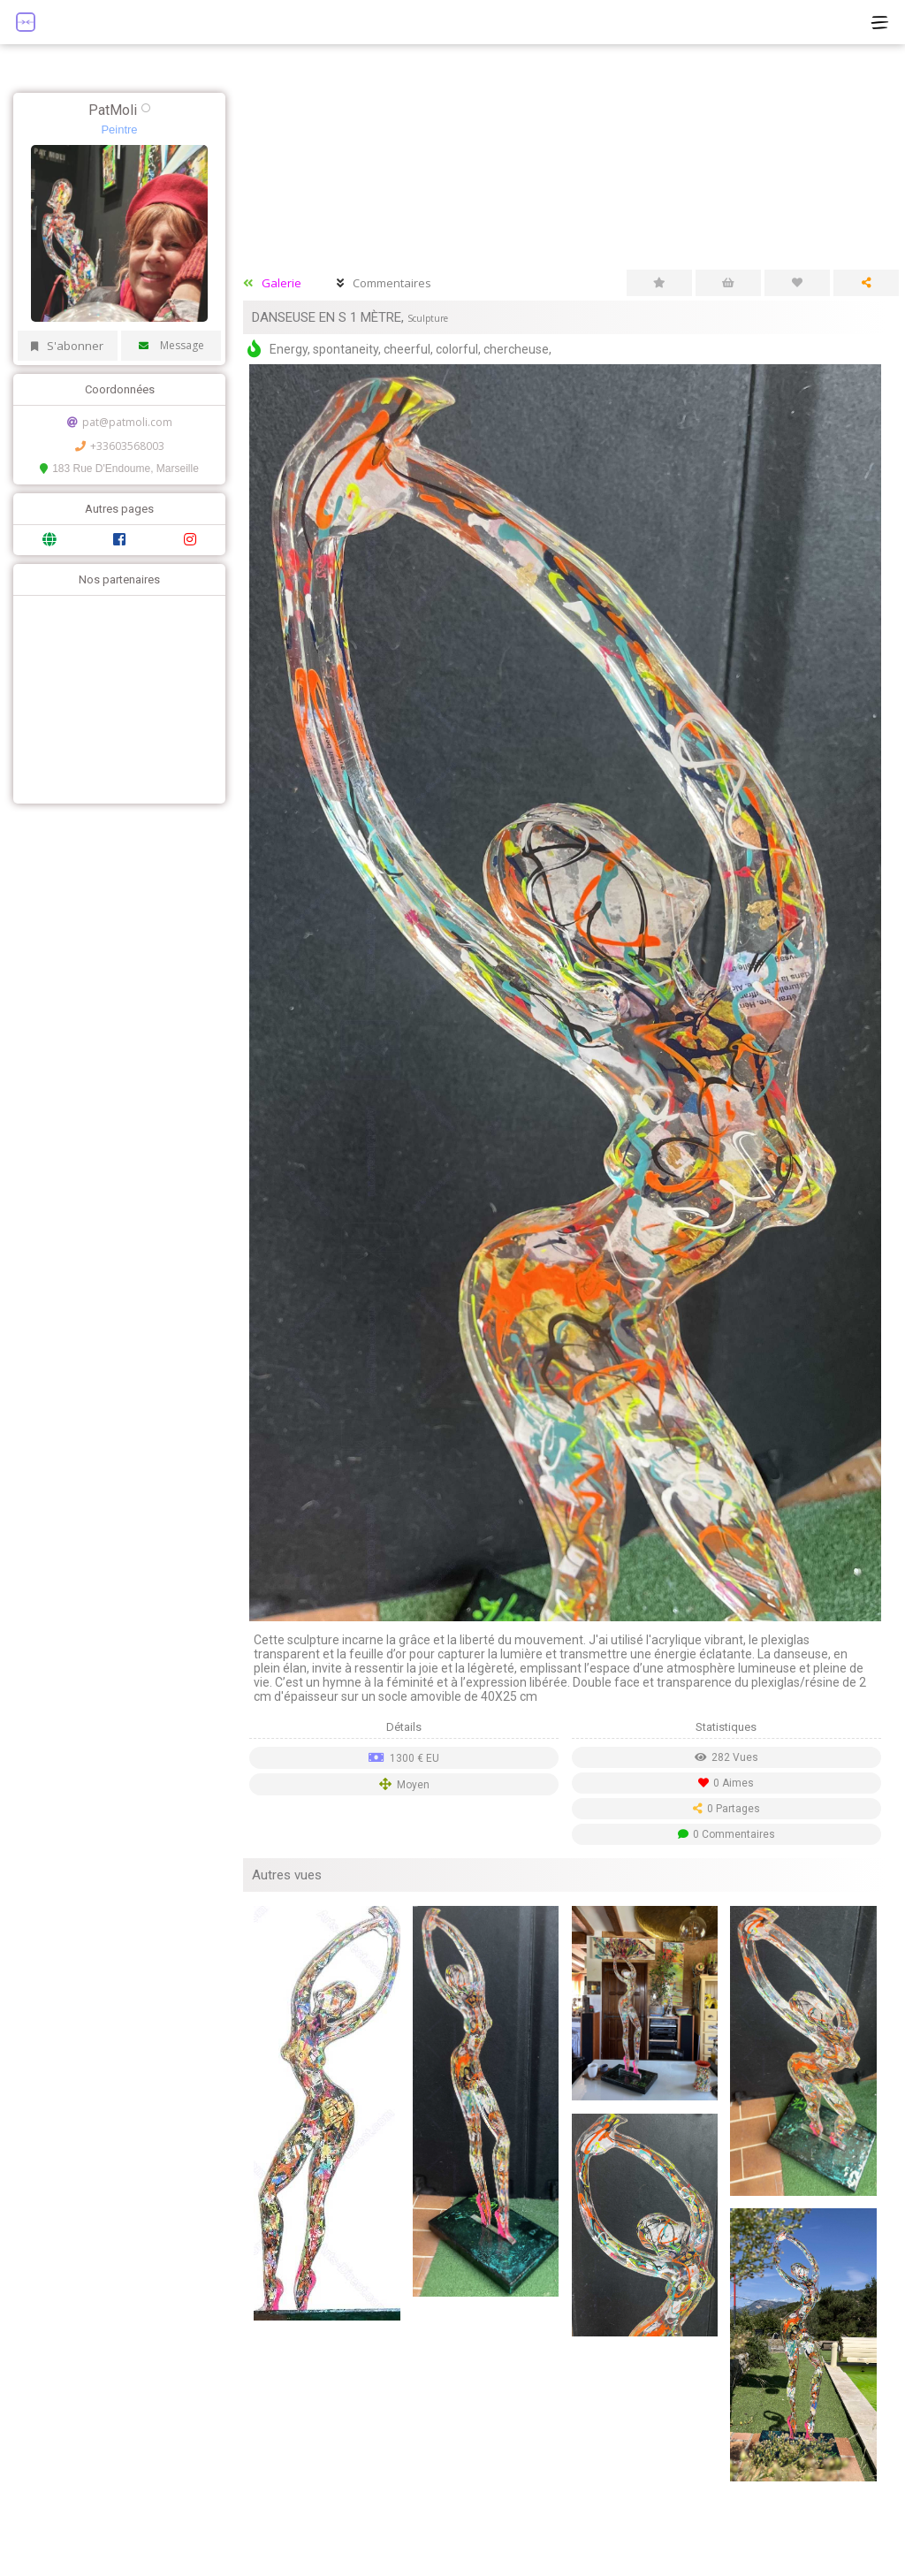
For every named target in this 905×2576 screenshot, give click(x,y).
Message (171, 345)
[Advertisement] (115, 697)
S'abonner (67, 346)
